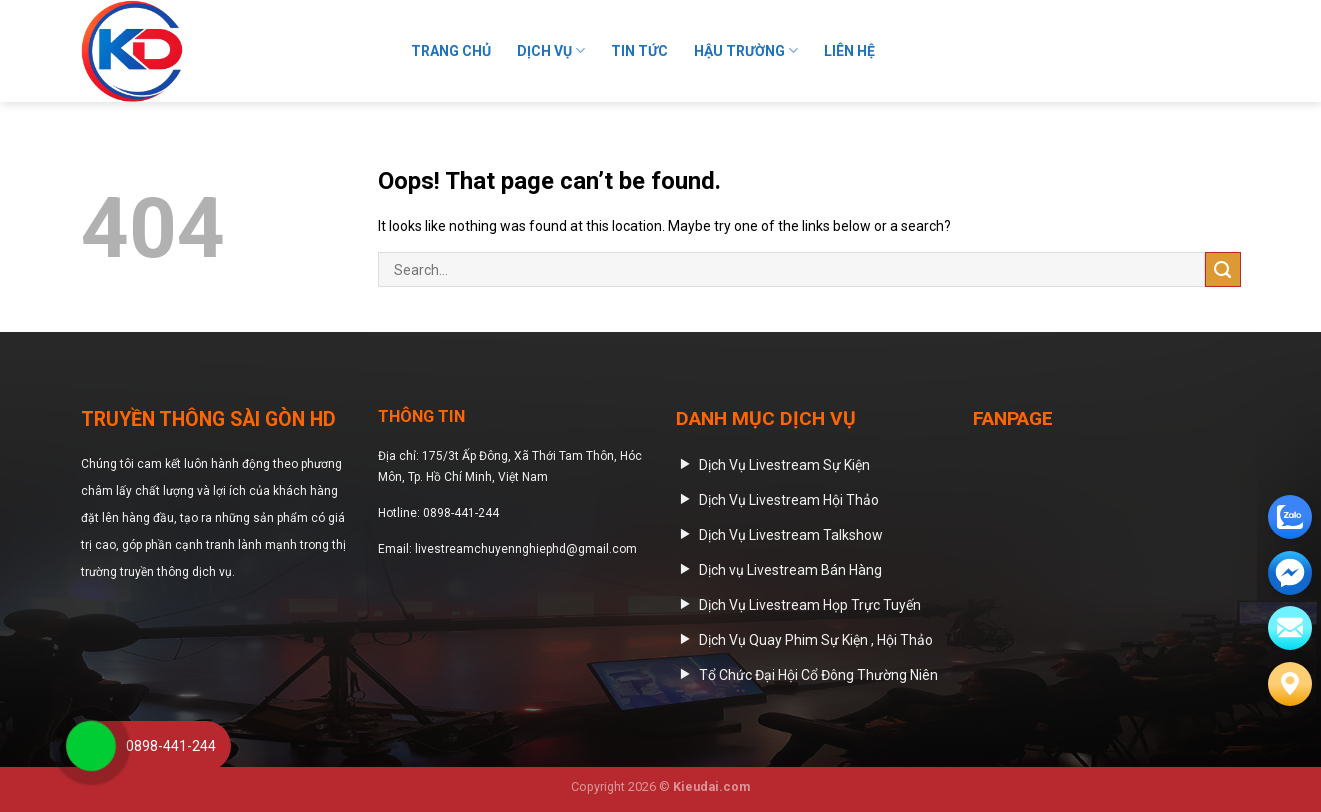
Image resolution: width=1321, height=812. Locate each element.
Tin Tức (639, 51)
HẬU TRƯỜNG (746, 50)
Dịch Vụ (551, 50)
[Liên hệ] (1290, 684)
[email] (1290, 573)
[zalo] (1290, 517)
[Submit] (1219, 51)
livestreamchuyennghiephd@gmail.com (526, 549)
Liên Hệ (849, 51)
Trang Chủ (451, 51)
